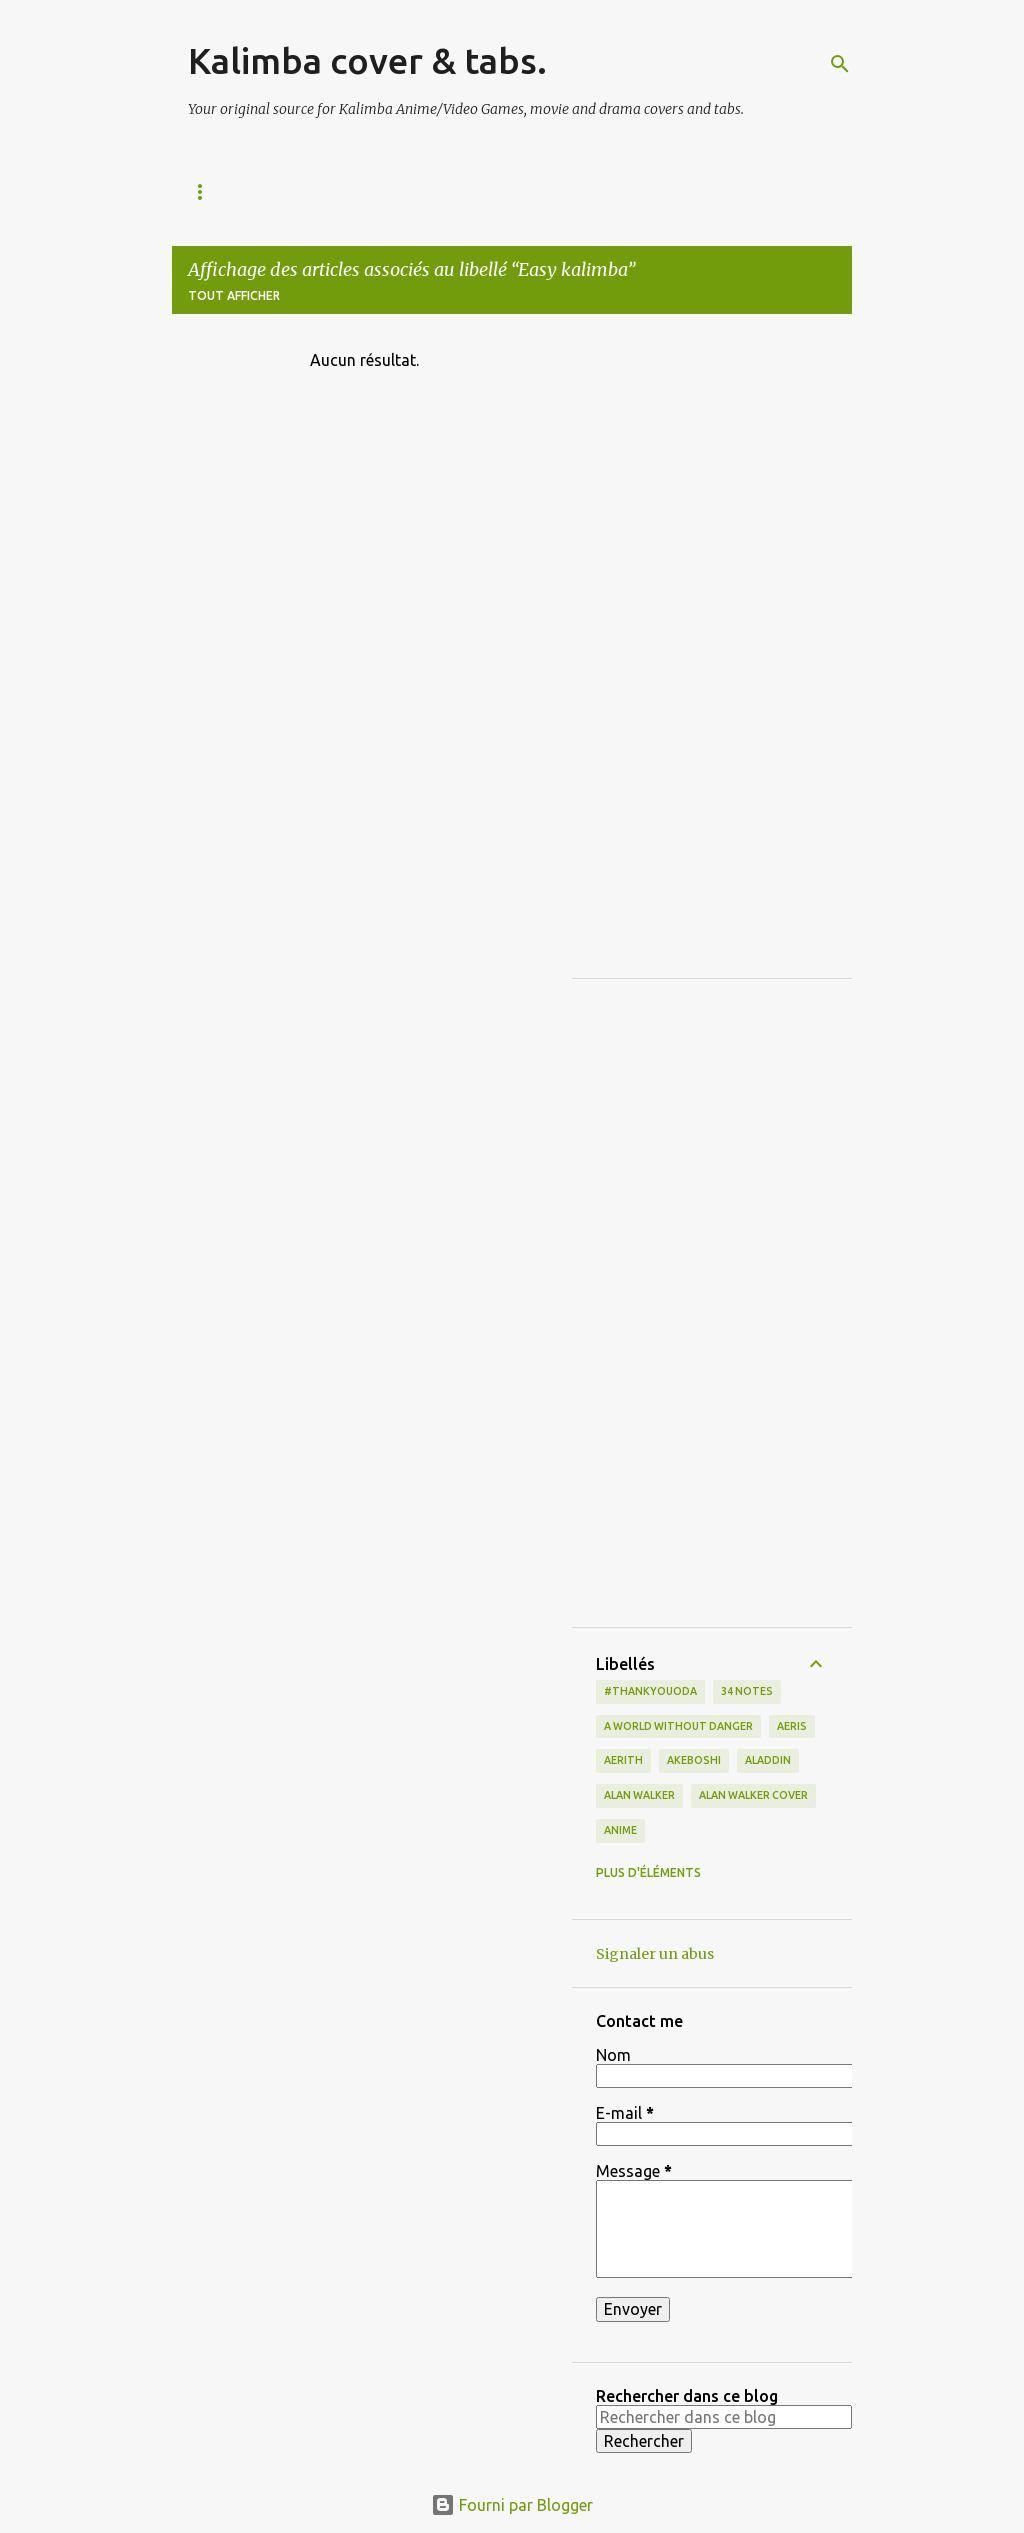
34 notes (747, 1691)
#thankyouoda (650, 1691)
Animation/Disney (380, 191)
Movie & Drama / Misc (689, 191)
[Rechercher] (840, 64)
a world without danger (678, 1726)
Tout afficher (234, 295)
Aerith (623, 1760)
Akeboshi (694, 1760)
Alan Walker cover (753, 1795)
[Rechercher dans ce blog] (724, 2417)
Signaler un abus (655, 1954)
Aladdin (768, 1760)
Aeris (792, 1726)
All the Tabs (231, 191)
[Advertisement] (712, 654)
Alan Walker (639, 1795)
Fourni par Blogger (512, 2505)
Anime (620, 1830)
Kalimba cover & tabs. (367, 60)
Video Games (529, 191)
